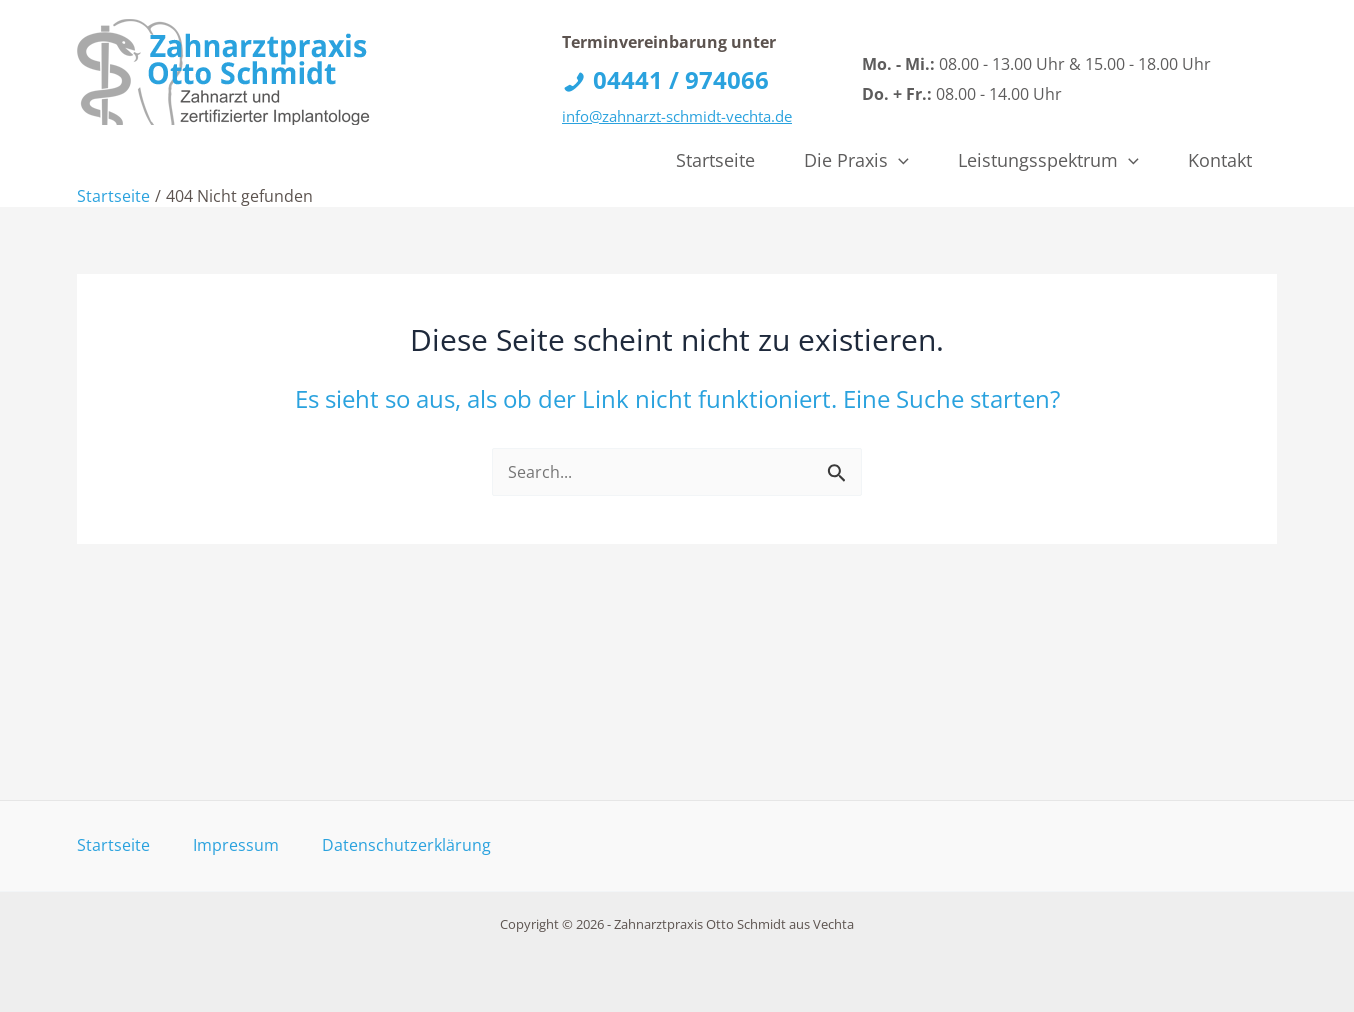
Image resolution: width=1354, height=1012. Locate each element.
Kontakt (1220, 160)
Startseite (715, 160)
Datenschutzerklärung (406, 845)
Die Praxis (856, 160)
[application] (898, 160)
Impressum (236, 845)
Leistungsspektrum (1048, 160)
